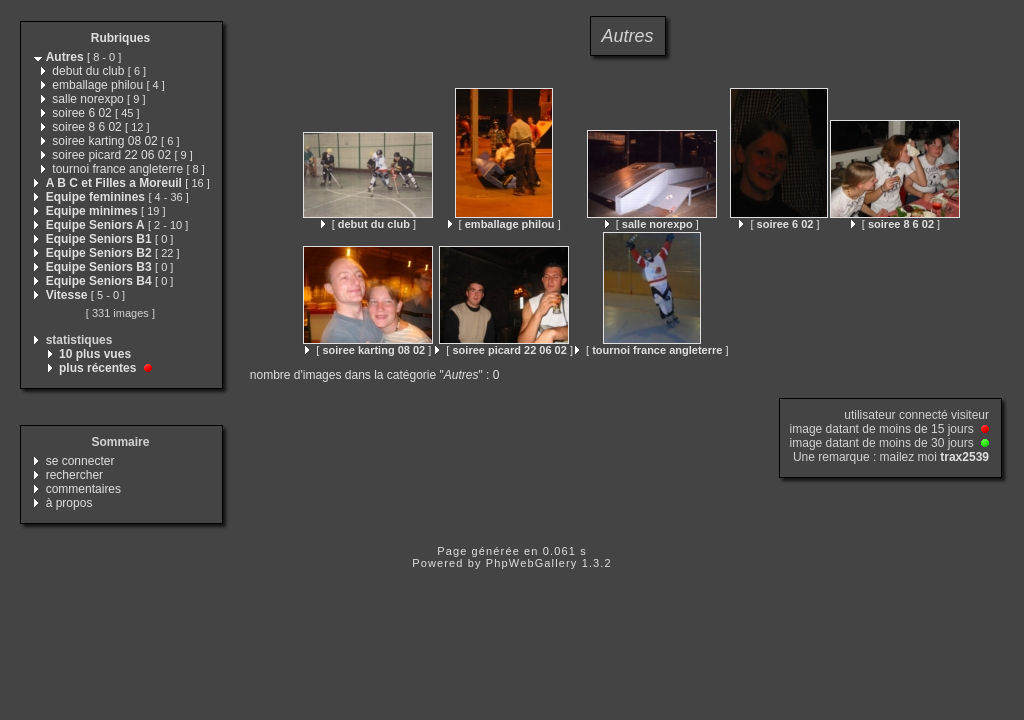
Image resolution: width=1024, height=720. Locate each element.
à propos (69, 503)
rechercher (74, 475)
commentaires (83, 489)
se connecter (80, 461)
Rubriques (120, 38)
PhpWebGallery (532, 563)
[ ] (368, 224)
